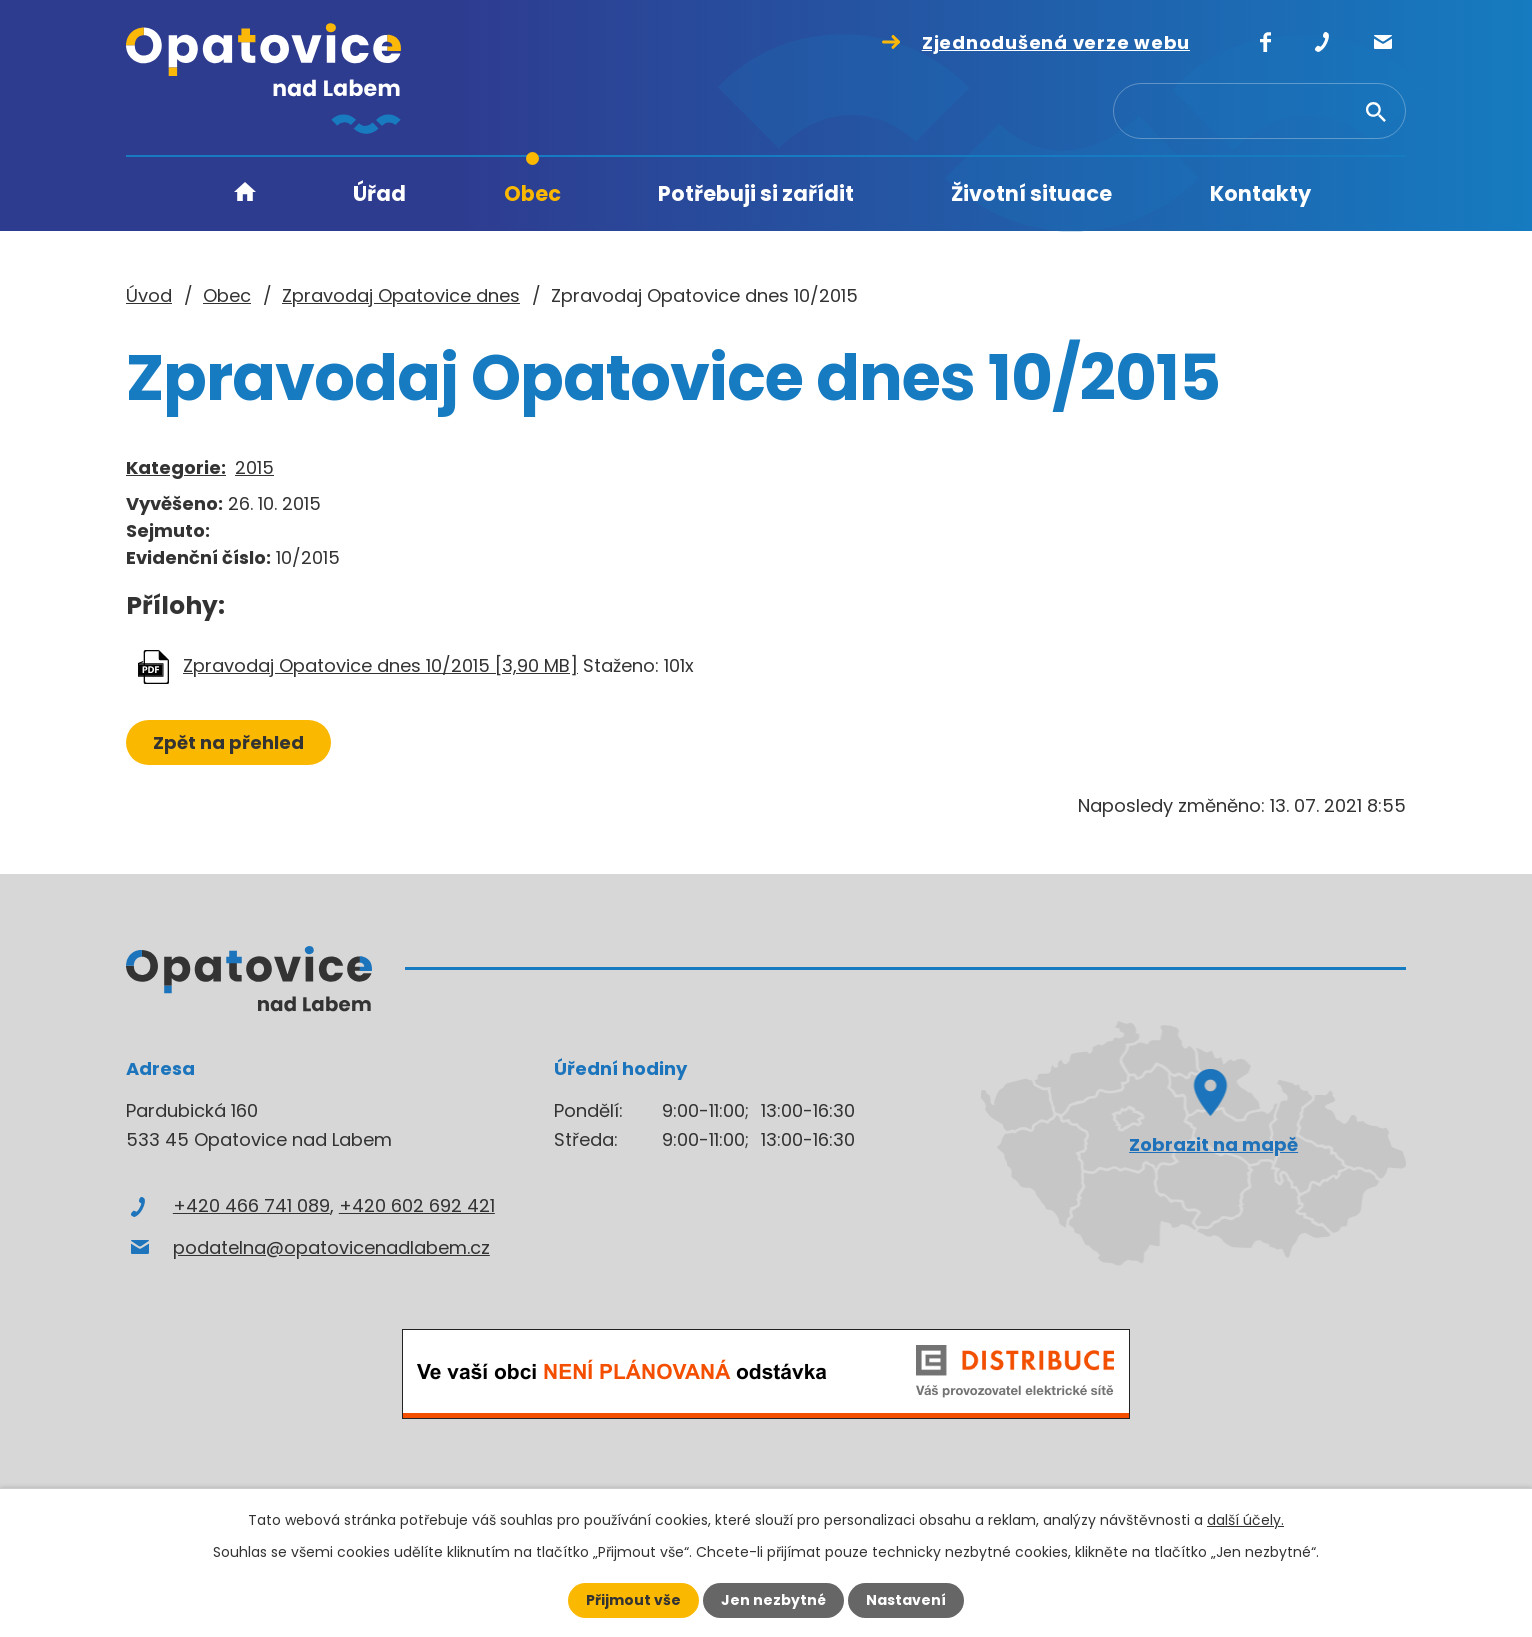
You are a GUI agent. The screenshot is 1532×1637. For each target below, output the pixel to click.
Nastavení (906, 1600)
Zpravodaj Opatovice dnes (401, 295)
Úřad (379, 193)
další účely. (1245, 1520)
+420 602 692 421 (417, 1205)
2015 (254, 467)
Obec (532, 193)
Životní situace (1031, 193)
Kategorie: (176, 467)
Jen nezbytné (773, 1600)
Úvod (245, 194)
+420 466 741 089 (251, 1205)
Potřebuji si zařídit (756, 193)
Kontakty (1260, 193)
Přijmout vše (633, 1600)
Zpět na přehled (228, 742)
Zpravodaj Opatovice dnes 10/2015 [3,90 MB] (380, 665)
